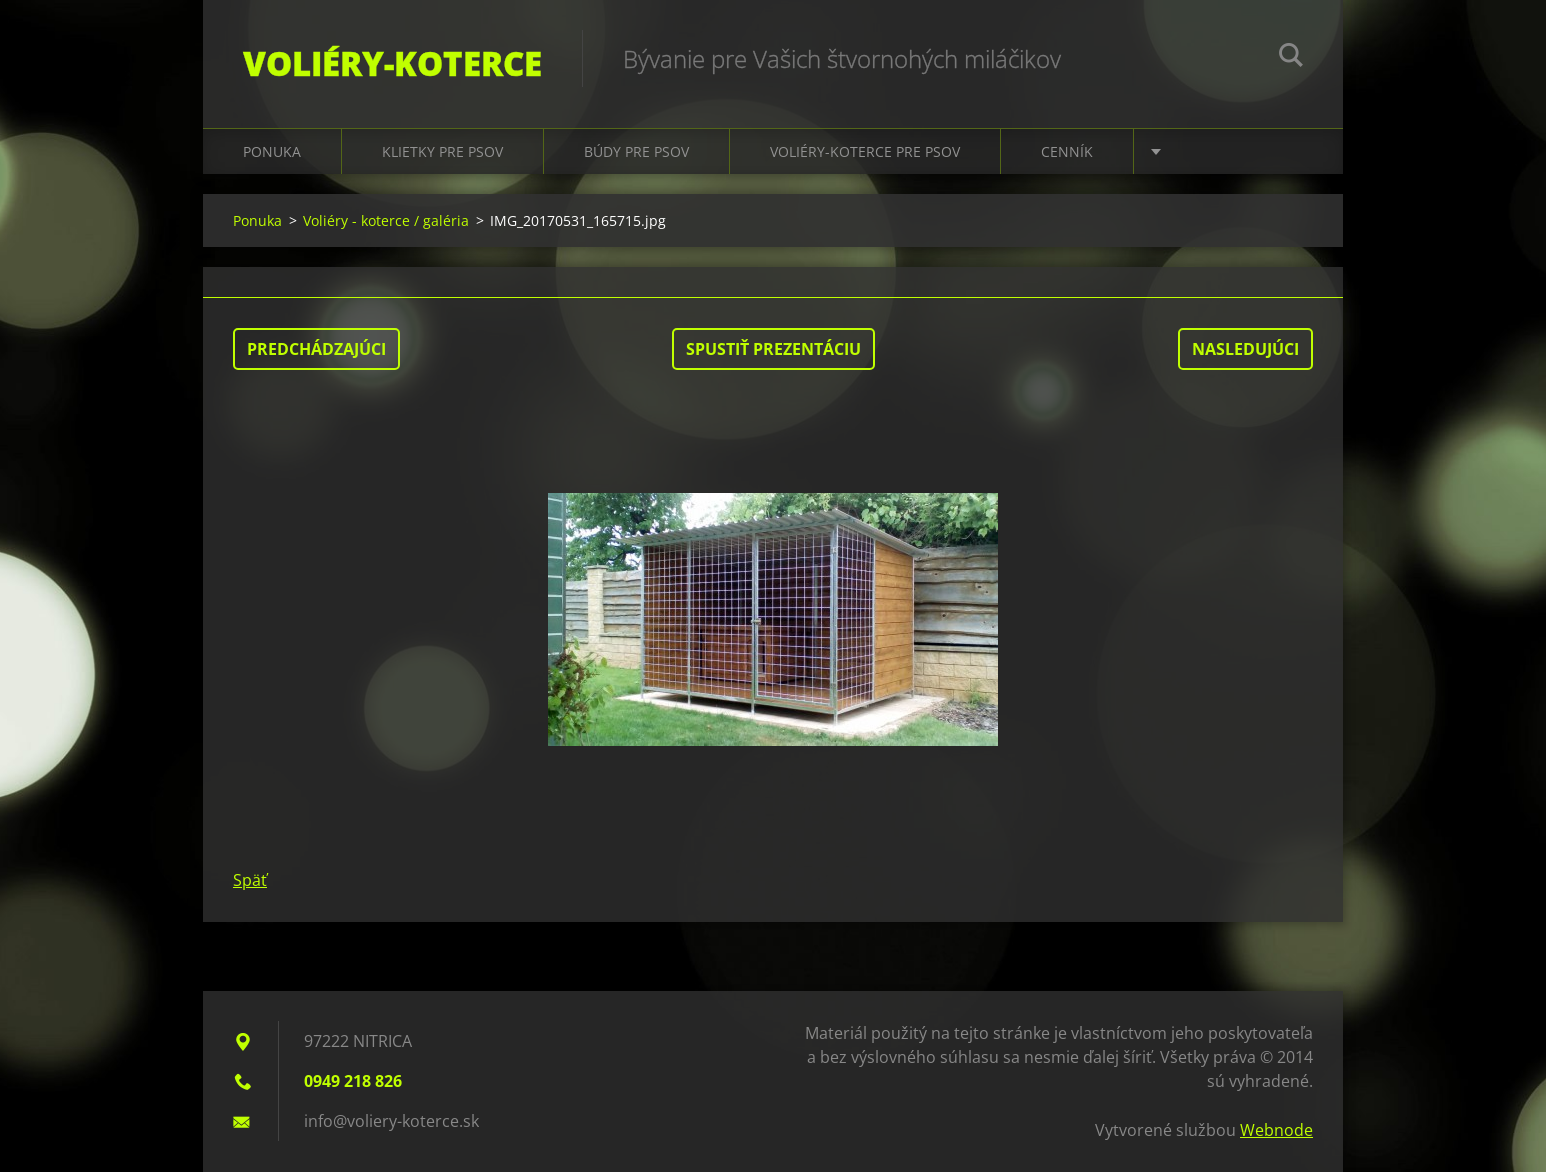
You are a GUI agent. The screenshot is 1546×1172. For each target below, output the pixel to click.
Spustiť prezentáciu (773, 349)
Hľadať (1291, 58)
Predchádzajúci (316, 349)
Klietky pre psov (442, 151)
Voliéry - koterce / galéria (386, 220)
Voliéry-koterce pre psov (865, 151)
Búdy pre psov (636, 151)
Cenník (1067, 151)
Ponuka (272, 151)
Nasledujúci (1245, 349)
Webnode (1276, 1130)
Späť (250, 880)
